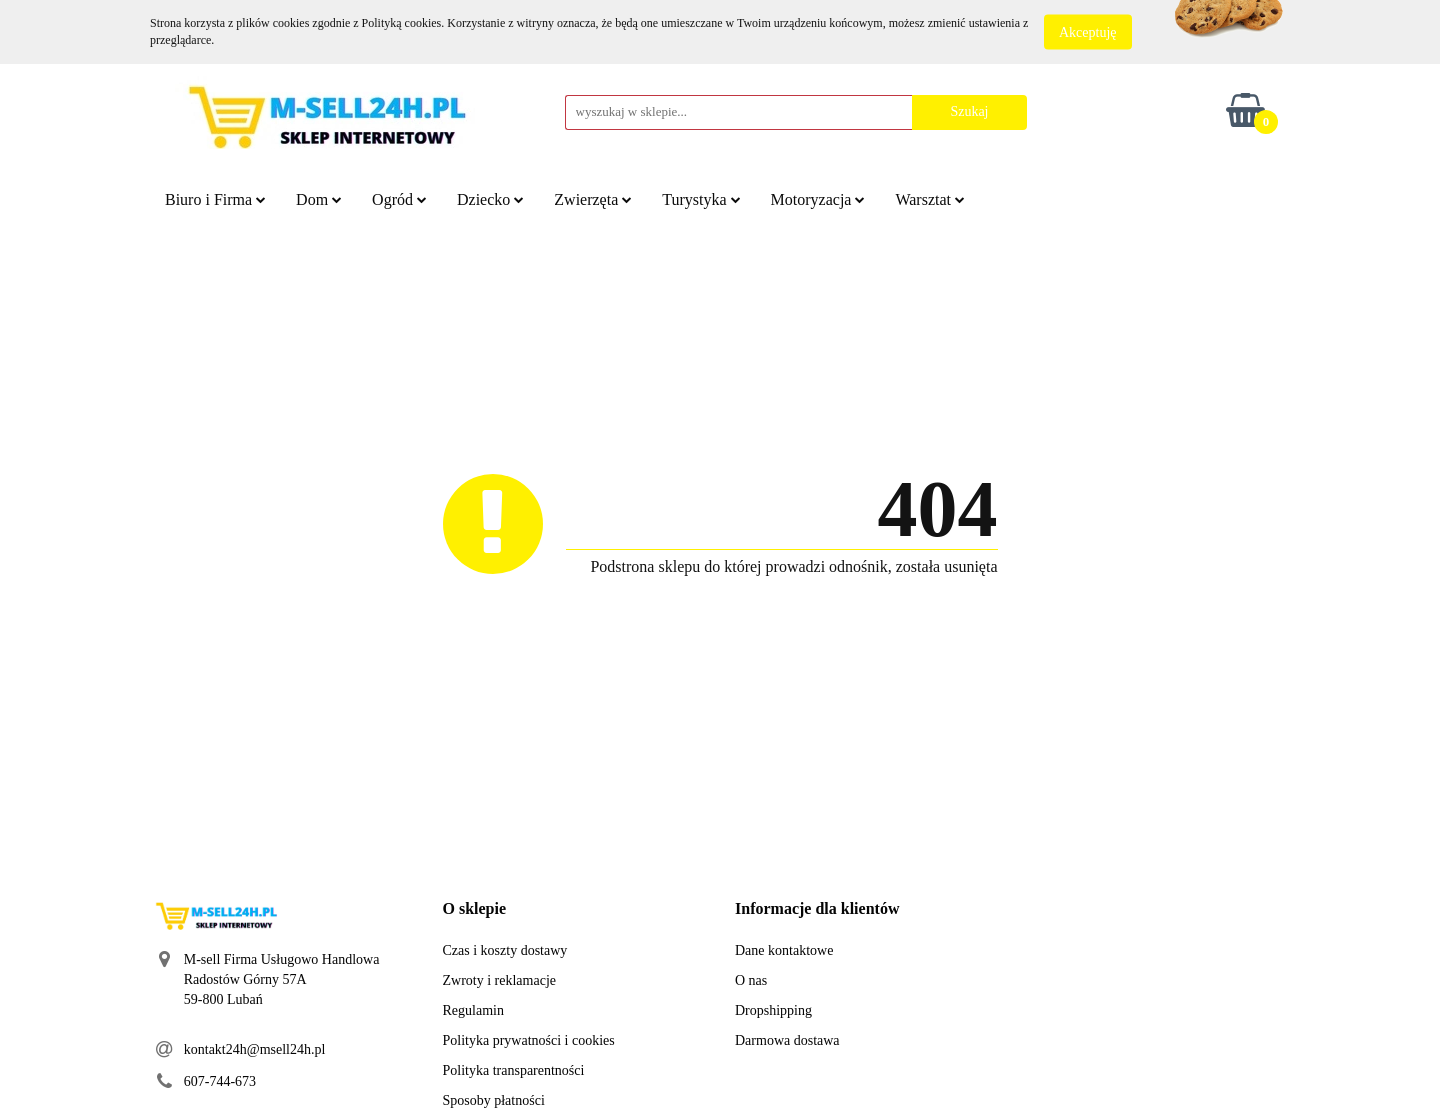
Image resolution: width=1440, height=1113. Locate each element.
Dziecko (490, 199)
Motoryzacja (818, 199)
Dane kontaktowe (784, 950)
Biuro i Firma (215, 199)
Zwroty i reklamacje (500, 980)
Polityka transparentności (514, 1070)
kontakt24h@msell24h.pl (255, 1049)
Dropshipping (773, 1010)
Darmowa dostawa (787, 1040)
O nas (751, 980)
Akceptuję (1088, 32)
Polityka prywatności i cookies (529, 1040)
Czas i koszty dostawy (505, 950)
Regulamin (473, 1010)
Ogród (399, 199)
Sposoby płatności (494, 1100)
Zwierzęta (593, 199)
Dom (319, 199)
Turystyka (701, 199)
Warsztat (930, 199)
